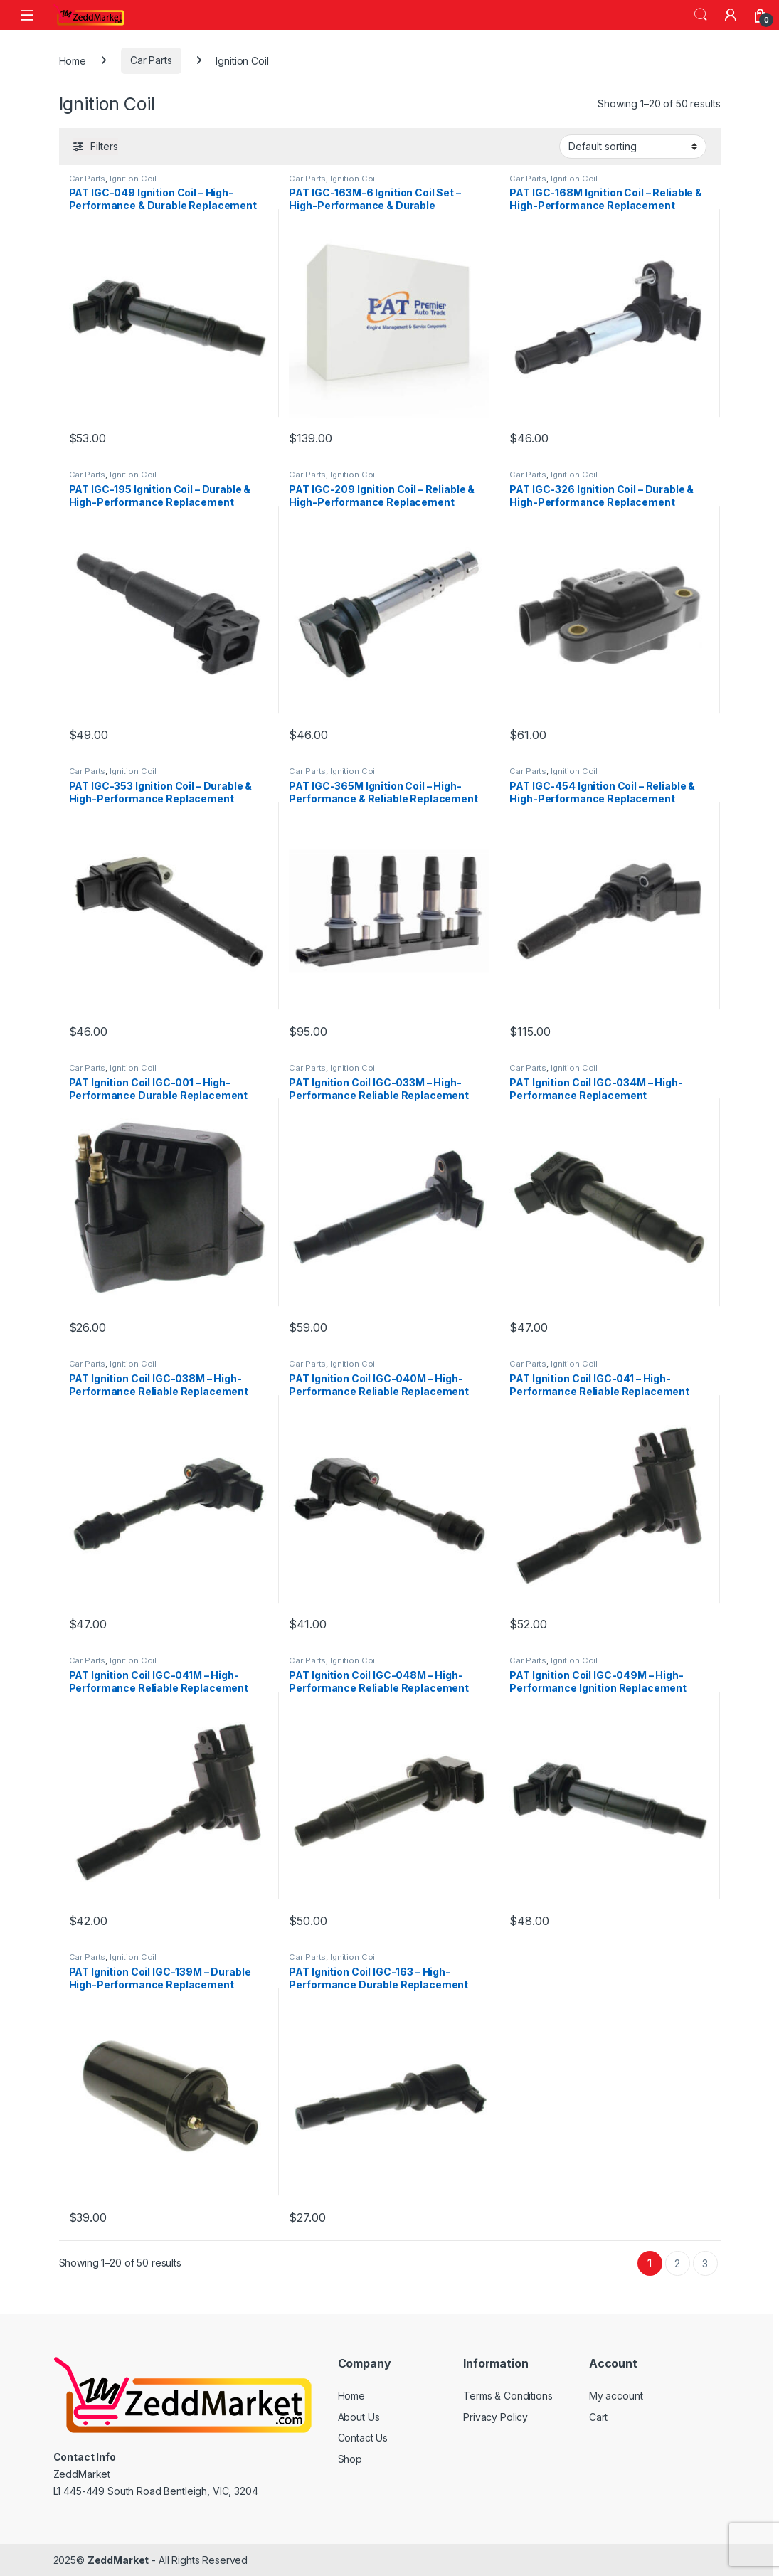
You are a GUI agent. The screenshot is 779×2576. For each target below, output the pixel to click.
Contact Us (363, 2438)
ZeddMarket (118, 2560)
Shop (350, 2459)
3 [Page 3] (705, 2263)
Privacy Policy (495, 2417)
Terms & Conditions (507, 2396)
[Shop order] (632, 146)
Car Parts (151, 60)
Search (701, 15)
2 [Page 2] (677, 2263)
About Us (359, 2417)
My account (616, 2396)
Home (72, 60)
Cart (598, 2417)
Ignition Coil (133, 179)
